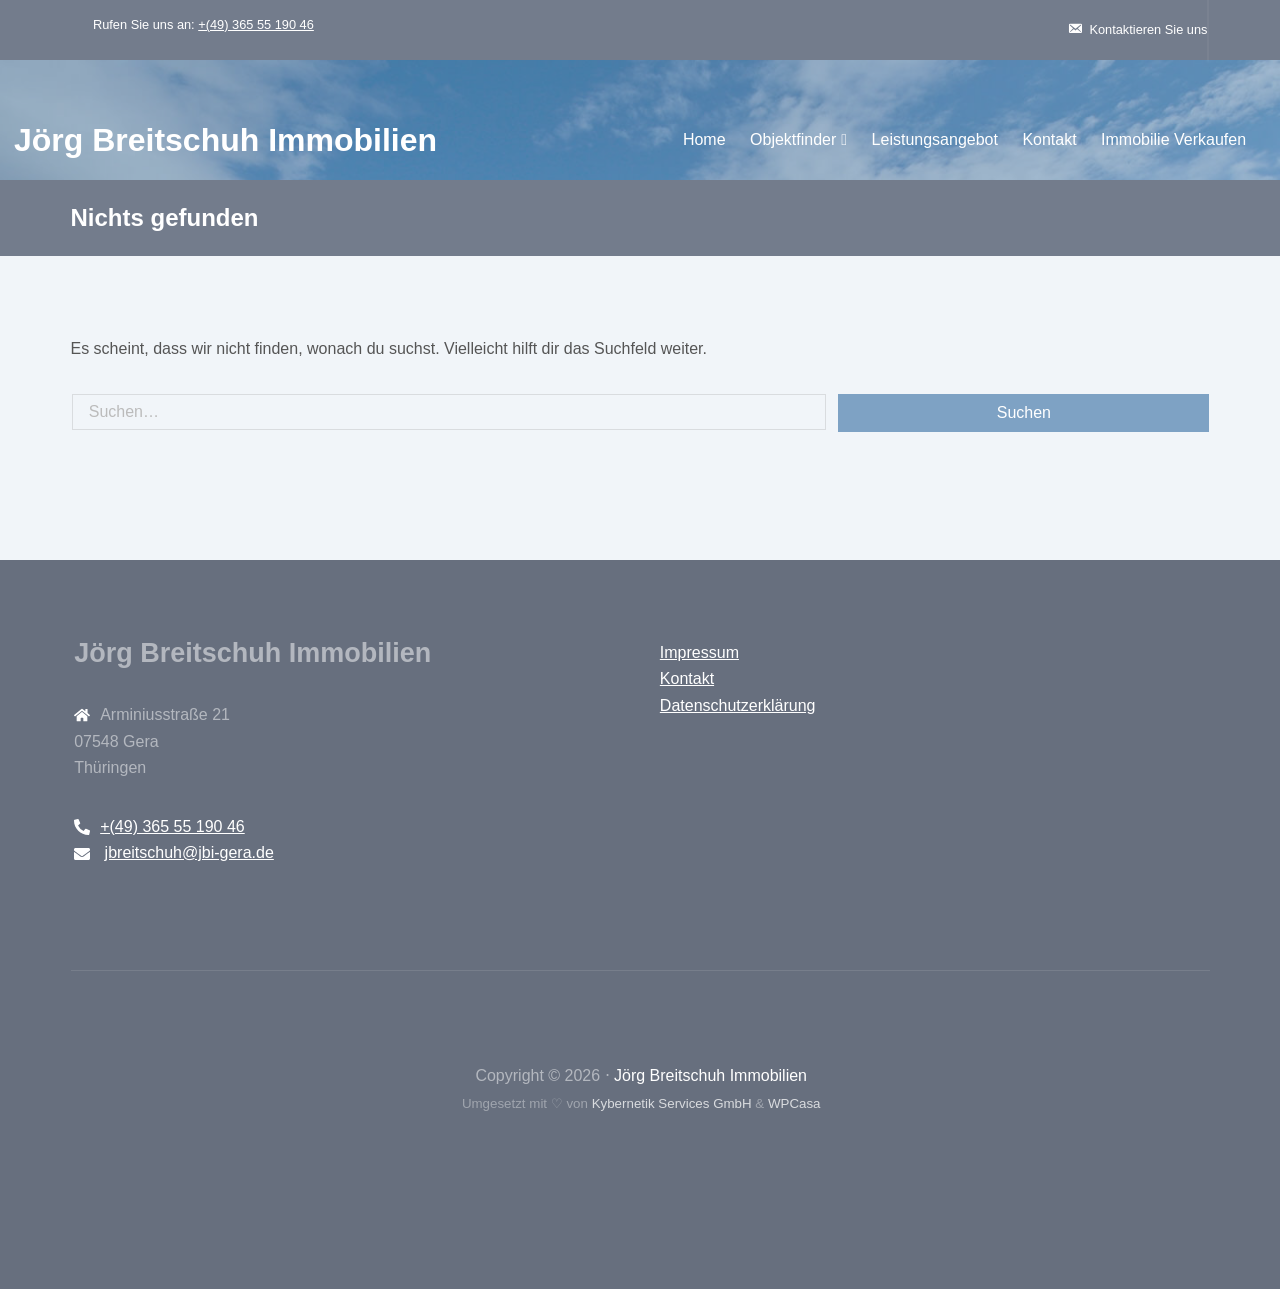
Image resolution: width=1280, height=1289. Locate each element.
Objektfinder (687, 139)
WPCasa (793, 1103)
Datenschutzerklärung (736, 705)
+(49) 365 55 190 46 (303, 24)
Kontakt (943, 139)
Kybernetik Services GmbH (670, 1103)
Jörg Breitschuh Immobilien (331, 140)
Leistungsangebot (829, 139)
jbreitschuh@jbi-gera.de (234, 852)
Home (598, 139)
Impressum (697, 652)
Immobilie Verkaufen (1067, 139)
